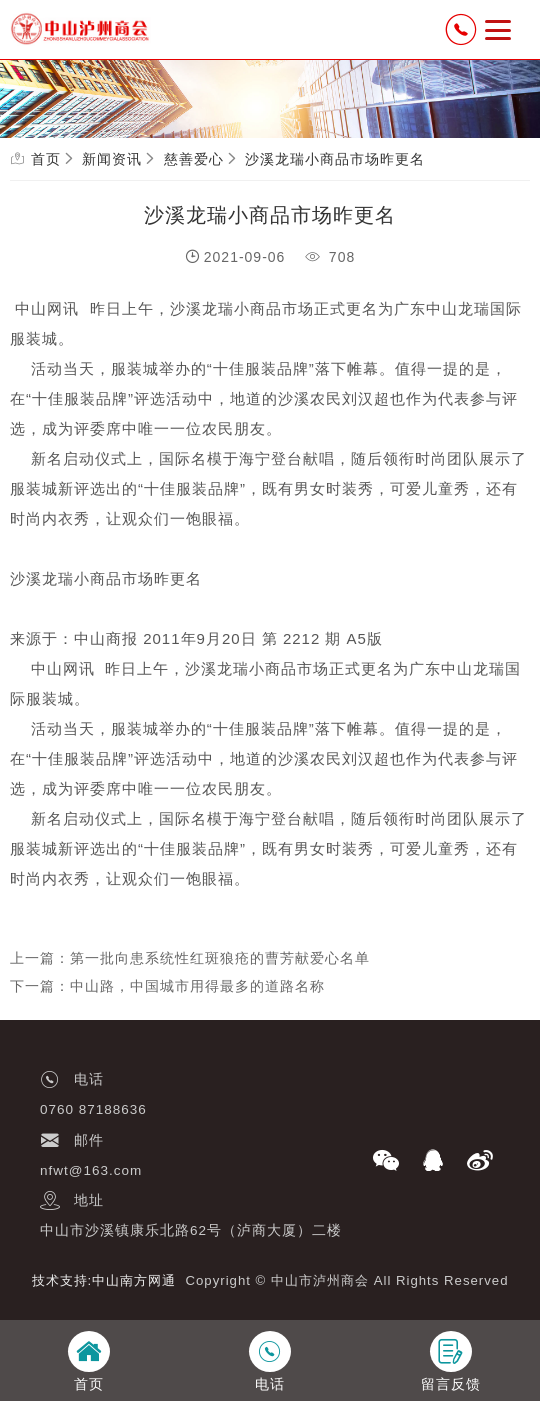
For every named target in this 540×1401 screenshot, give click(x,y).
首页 (46, 159)
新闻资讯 (112, 159)
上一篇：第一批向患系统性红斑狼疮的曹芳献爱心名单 (190, 958)
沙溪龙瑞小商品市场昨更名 (335, 159)
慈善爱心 (194, 159)
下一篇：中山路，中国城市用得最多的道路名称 (167, 986)
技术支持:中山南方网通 (104, 1280)
